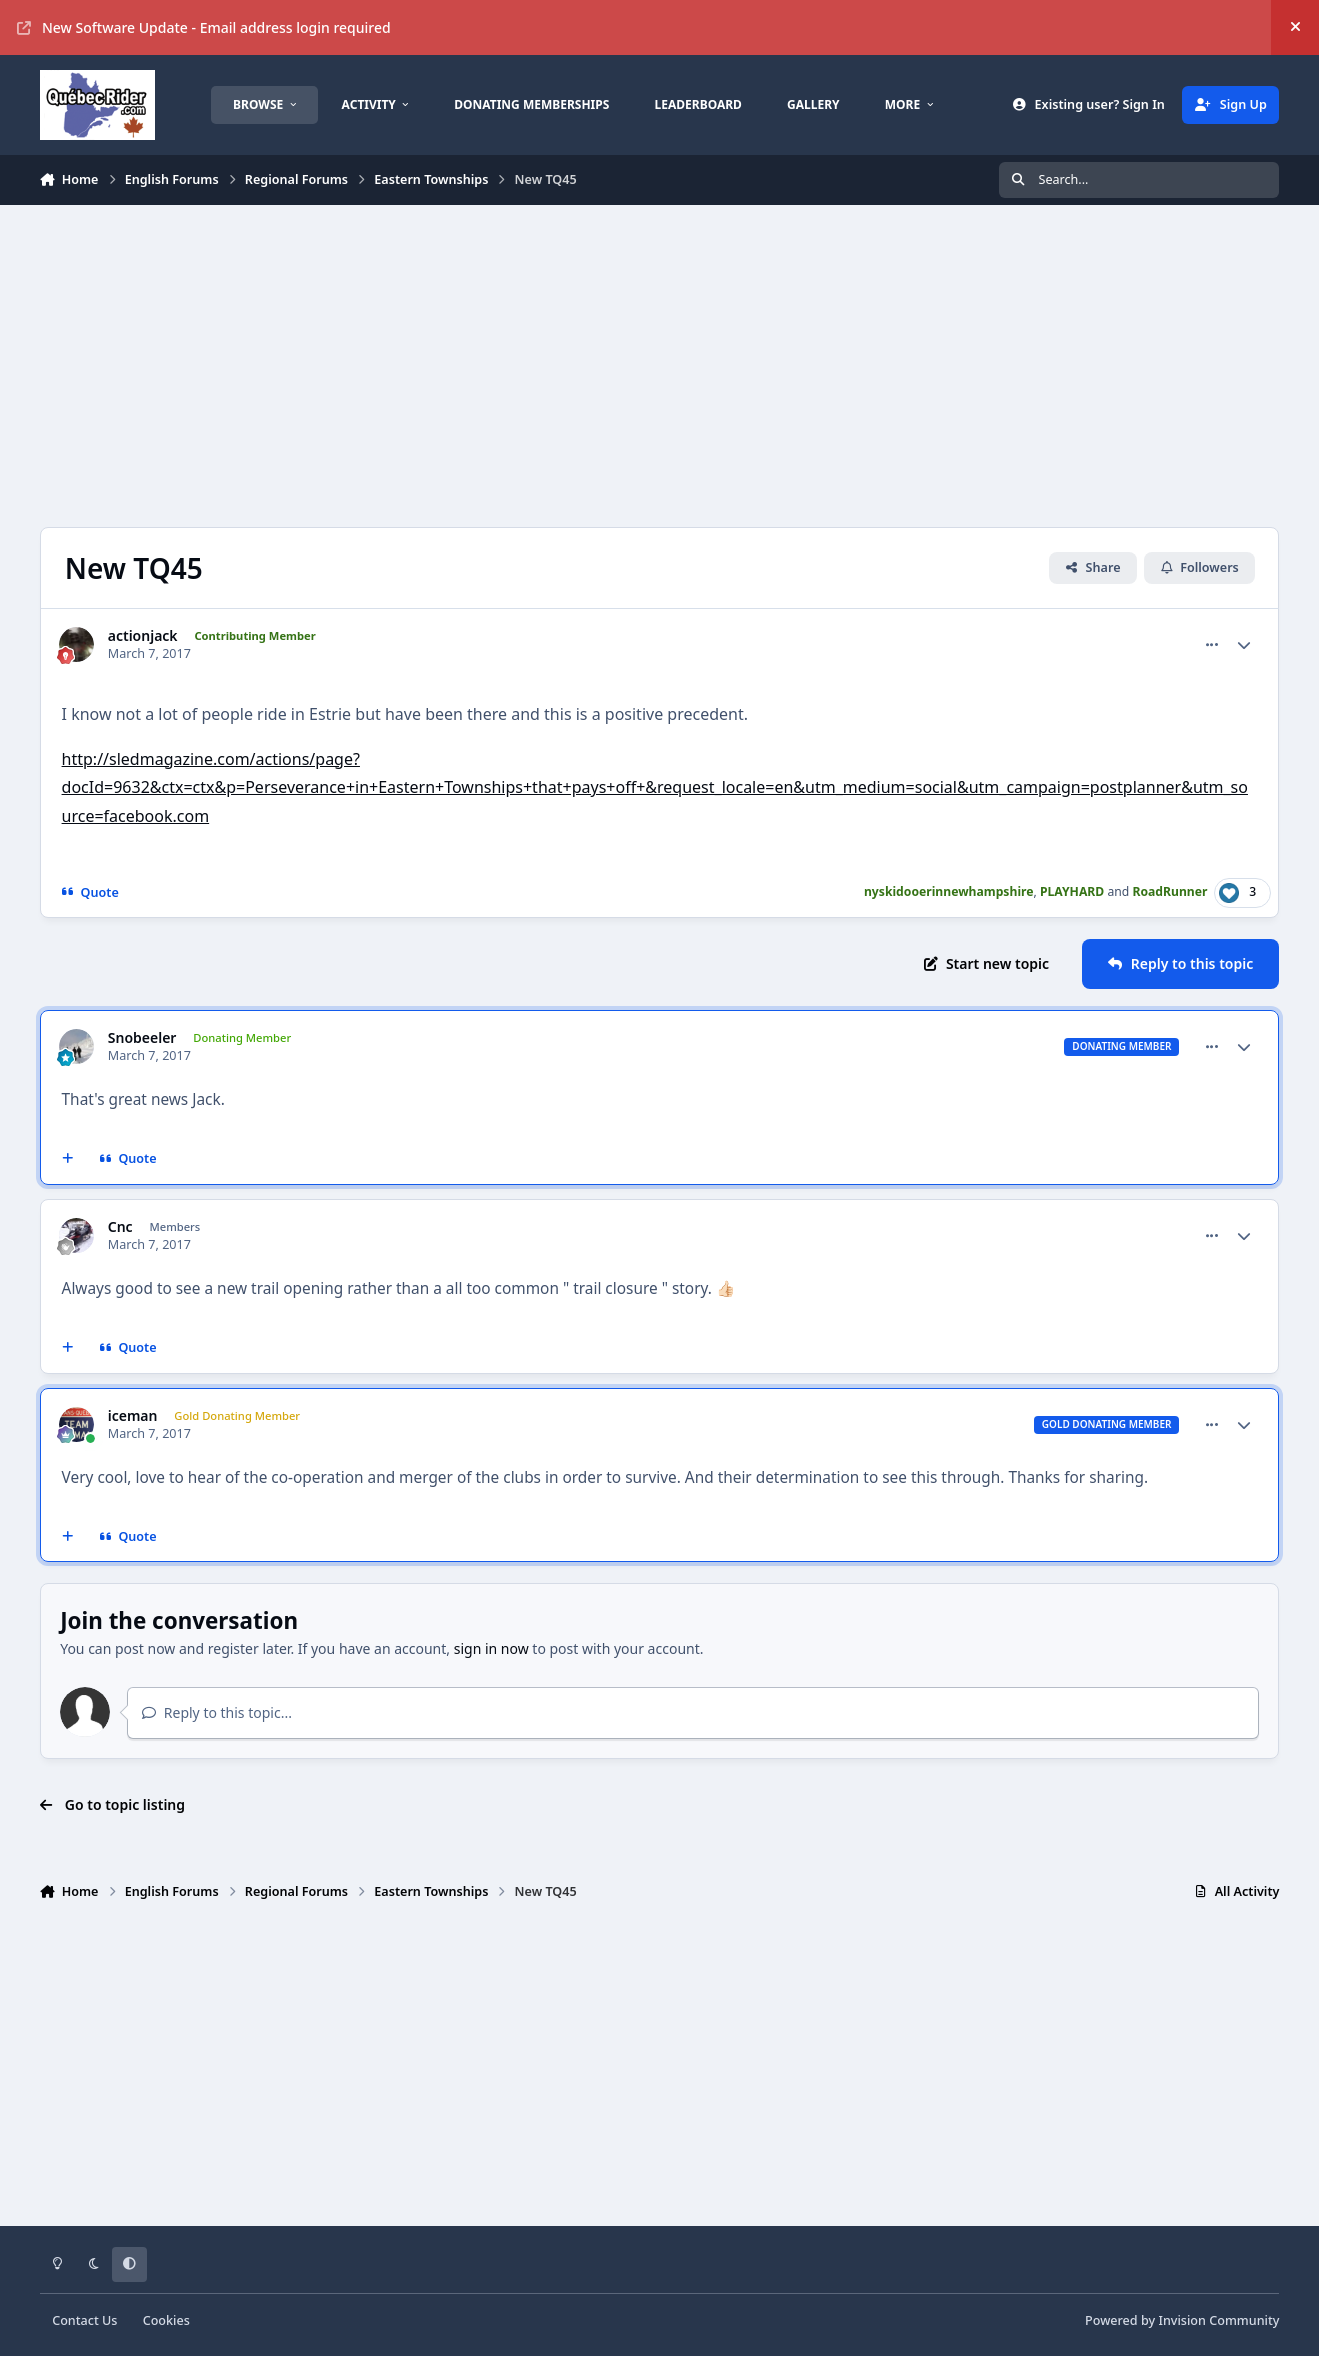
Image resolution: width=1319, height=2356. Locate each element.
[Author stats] (1244, 645)
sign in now (491, 1648)
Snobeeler (142, 1038)
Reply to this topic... (217, 1712)
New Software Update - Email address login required (204, 27)
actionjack (143, 636)
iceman (133, 1416)
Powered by (1182, 2320)
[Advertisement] (640, 366)
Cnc (120, 1227)
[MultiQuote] (67, 1159)
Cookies (166, 2320)
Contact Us (84, 2320)
